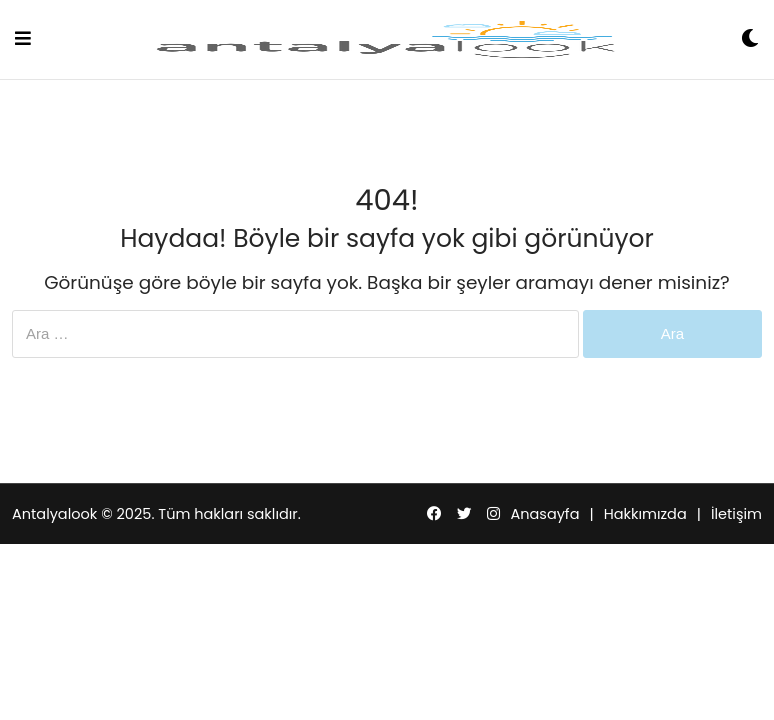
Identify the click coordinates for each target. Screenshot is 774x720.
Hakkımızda (645, 514)
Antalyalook (54, 514)
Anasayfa (544, 514)
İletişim (736, 514)
